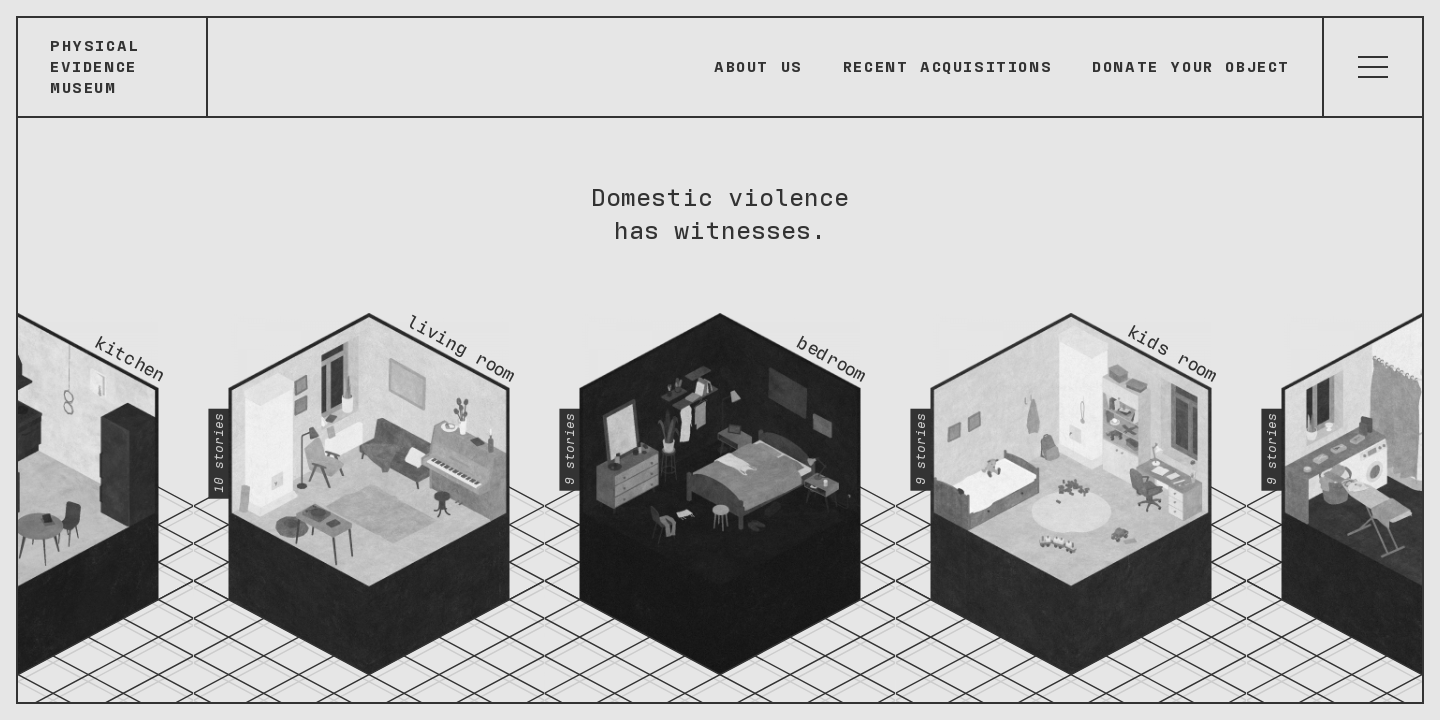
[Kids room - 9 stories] (1071, 479)
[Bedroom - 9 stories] (720, 479)
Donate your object (1191, 67)
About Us (758, 67)
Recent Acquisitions (947, 67)
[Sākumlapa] (113, 67)
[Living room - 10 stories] (369, 479)
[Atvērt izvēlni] (1372, 67)
